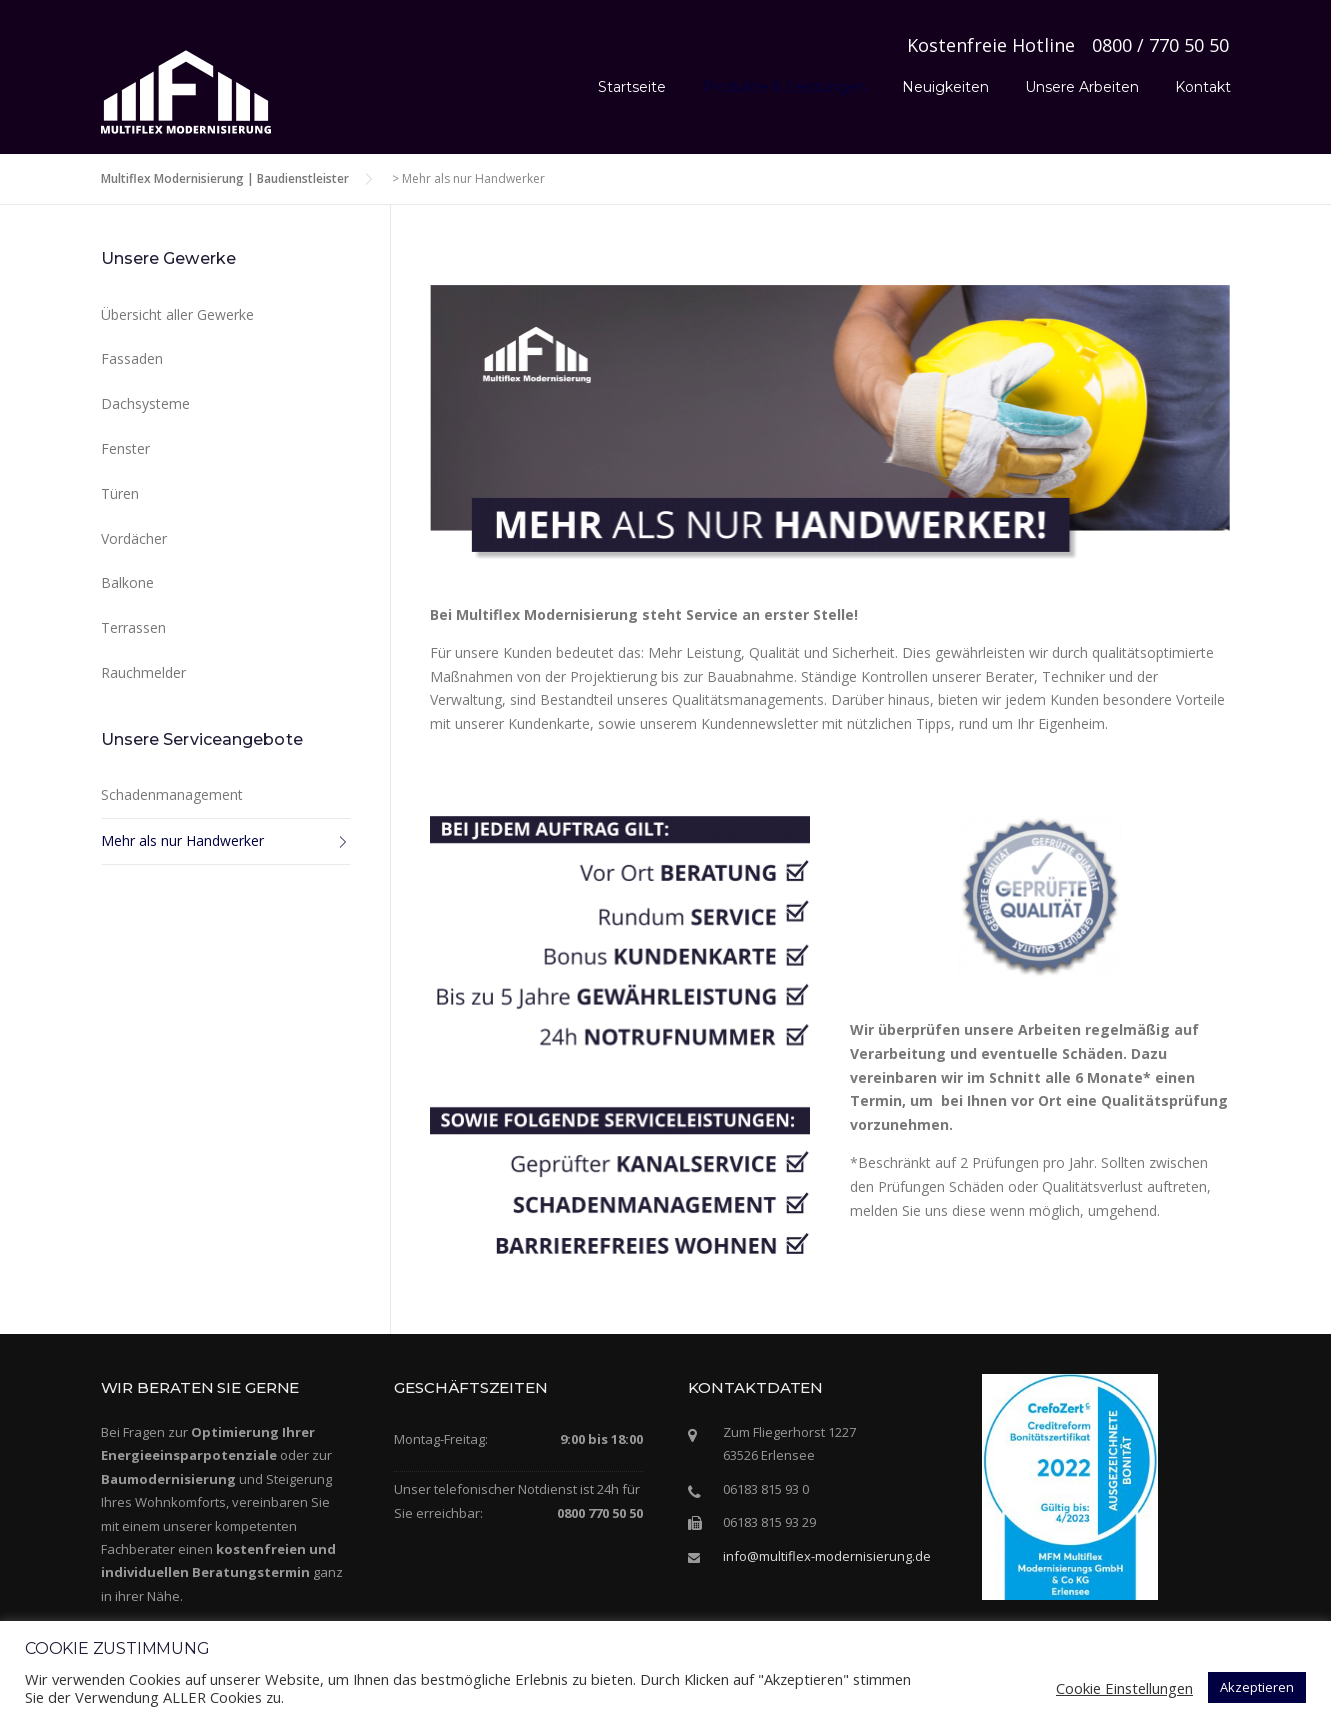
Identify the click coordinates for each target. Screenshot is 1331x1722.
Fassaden (132, 358)
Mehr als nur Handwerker (182, 840)
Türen (120, 493)
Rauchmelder (143, 672)
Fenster (125, 448)
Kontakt (1203, 87)
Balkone (127, 582)
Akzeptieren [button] (1257, 1687)
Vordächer (134, 538)
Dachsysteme (145, 403)
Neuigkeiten (945, 87)
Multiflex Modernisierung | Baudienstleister (225, 178)
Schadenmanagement (172, 794)
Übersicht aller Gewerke (177, 314)
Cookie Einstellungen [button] (1124, 1688)
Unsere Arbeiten (1082, 87)
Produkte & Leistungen (784, 87)
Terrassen (133, 627)
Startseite (632, 87)
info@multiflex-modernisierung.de (827, 1556)
